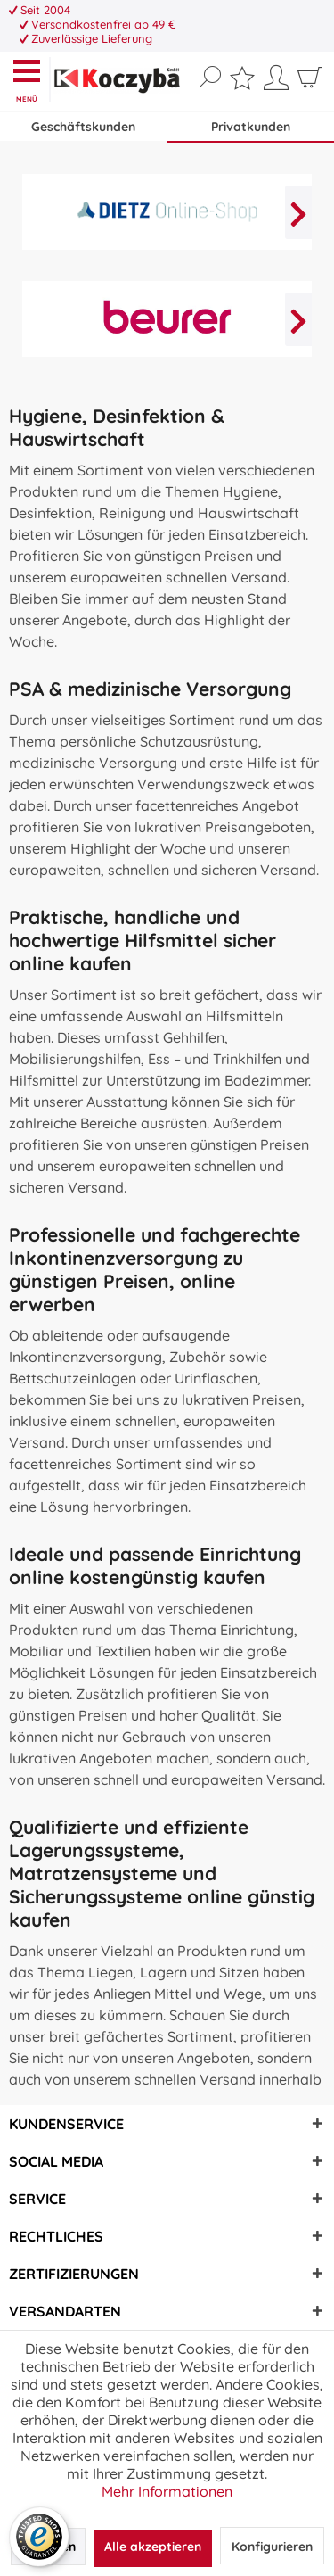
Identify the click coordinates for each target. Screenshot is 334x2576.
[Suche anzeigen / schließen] (210, 77)
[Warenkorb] (310, 84)
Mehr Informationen (167, 2491)
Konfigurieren (272, 2547)
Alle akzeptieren (152, 2547)
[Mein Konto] (276, 84)
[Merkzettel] (242, 81)
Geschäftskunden (83, 127)
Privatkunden (250, 127)
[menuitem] (31, 79)
